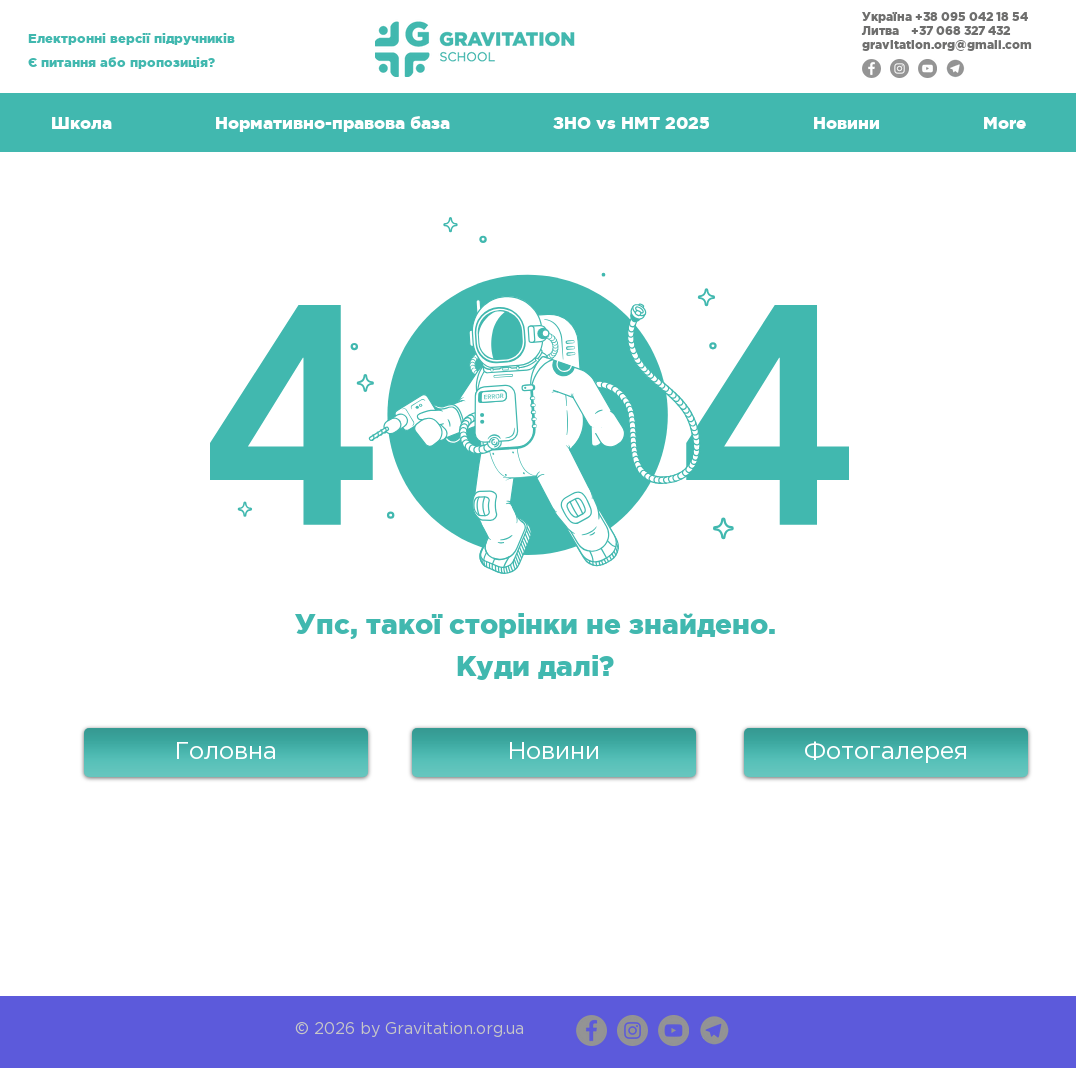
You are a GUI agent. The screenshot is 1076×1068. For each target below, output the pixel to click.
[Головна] (226, 752)
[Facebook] (591, 1030)
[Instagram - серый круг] (899, 68)
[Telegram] (955, 68)
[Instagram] (632, 1030)
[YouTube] (673, 1030)
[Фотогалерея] (886, 752)
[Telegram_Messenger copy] (714, 1030)
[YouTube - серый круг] (927, 68)
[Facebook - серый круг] (871, 68)
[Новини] (554, 752)
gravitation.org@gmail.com (948, 44)
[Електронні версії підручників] (131, 39)
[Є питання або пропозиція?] (121, 63)
